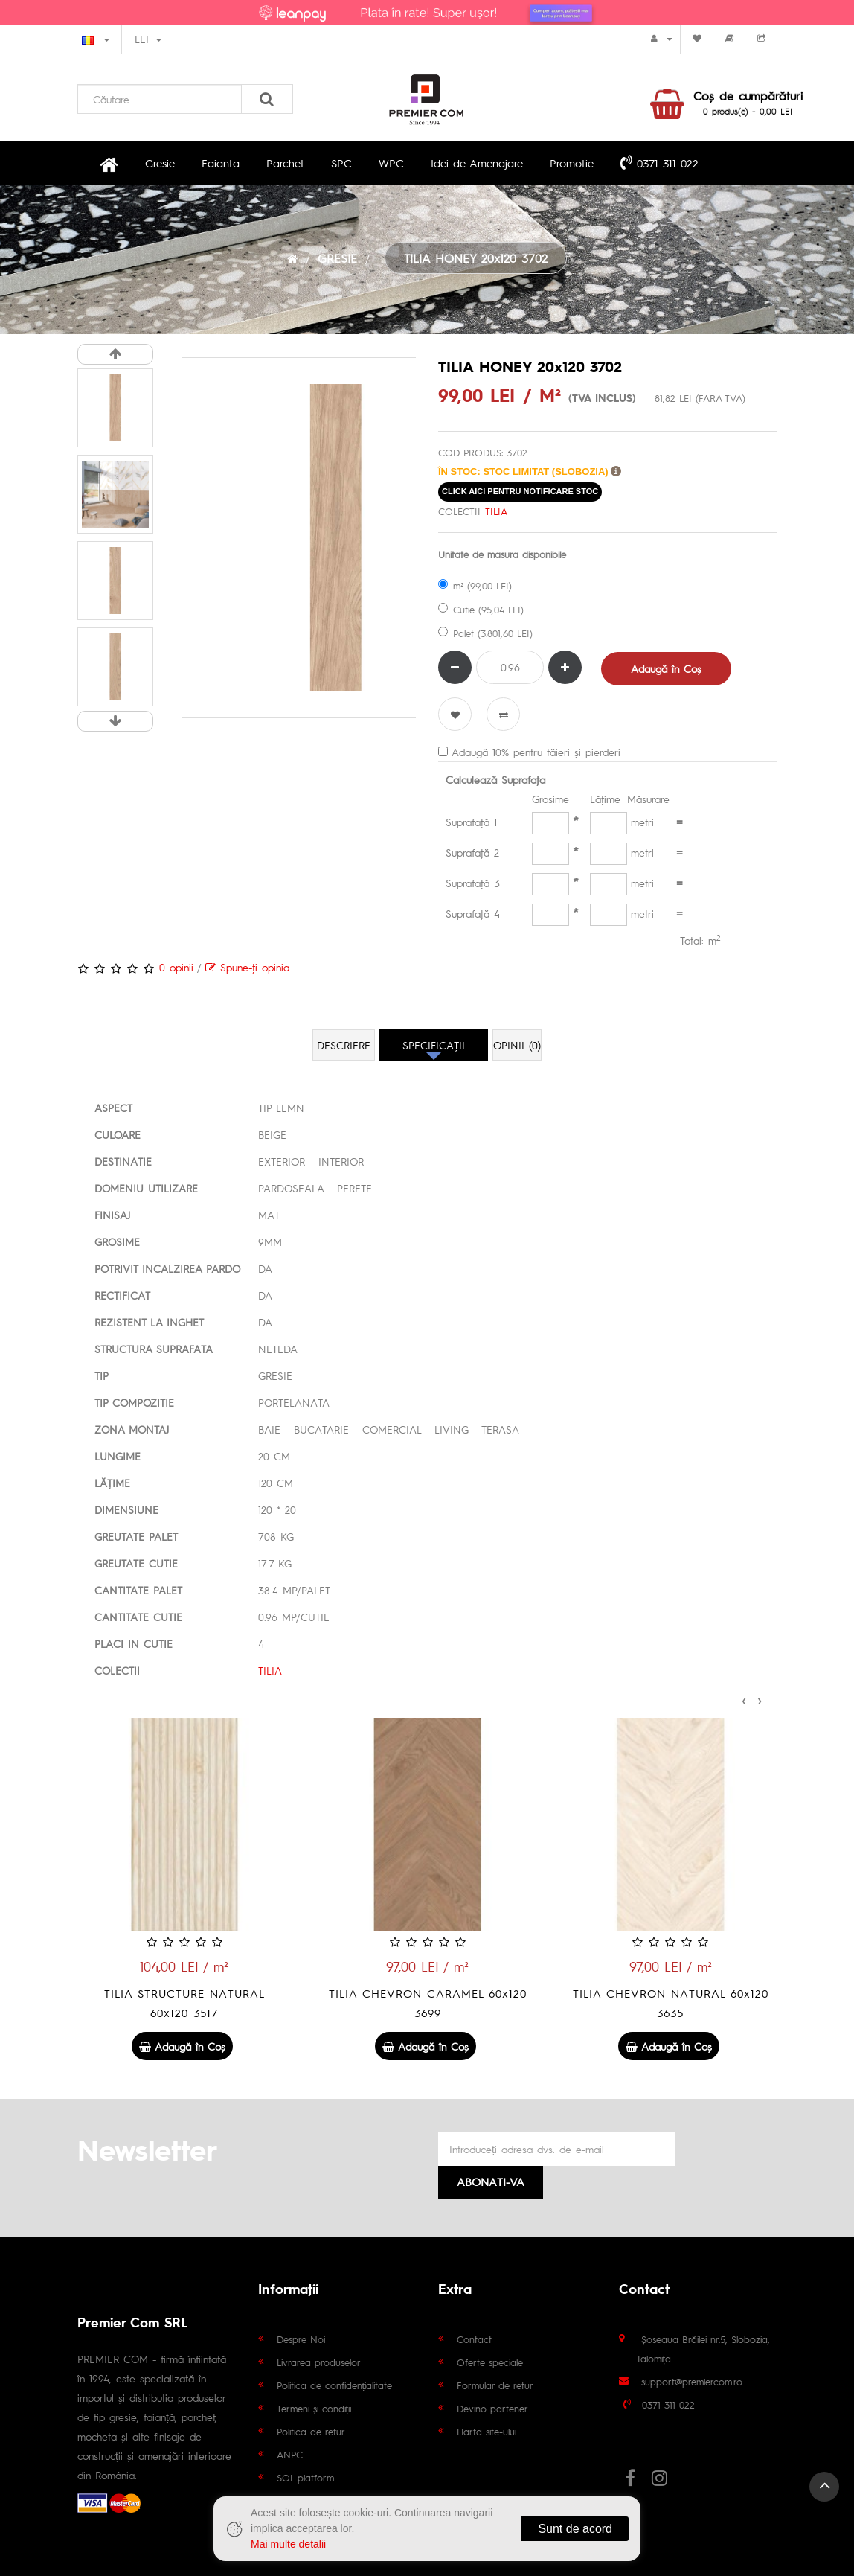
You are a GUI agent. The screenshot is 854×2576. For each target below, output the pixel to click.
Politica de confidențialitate (335, 2385)
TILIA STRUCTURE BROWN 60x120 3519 (183, 2002)
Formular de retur (495, 2385)
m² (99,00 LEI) (475, 585)
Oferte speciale (490, 2362)
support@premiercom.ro (691, 2381)
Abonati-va (490, 2181)
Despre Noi (301, 2339)
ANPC (290, 2454)
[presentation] (744, 1698)
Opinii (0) (517, 1045)
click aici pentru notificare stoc (520, 491)
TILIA (496, 511)
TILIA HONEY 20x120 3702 (476, 258)
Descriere (343, 1045)
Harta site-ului (486, 2431)
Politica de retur (311, 2431)
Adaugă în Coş (666, 668)
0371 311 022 (659, 162)
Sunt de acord (575, 2528)
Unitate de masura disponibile (502, 554)
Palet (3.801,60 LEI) (485, 633)
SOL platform (305, 2477)
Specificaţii (433, 1045)
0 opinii (176, 967)
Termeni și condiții (314, 2408)
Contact (474, 2339)
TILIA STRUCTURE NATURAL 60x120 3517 (427, 2002)
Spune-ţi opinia (247, 967)
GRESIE (337, 258)
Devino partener (492, 2408)
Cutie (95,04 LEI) (481, 609)
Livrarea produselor (319, 2362)
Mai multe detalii (288, 2544)
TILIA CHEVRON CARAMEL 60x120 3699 (670, 2002)
